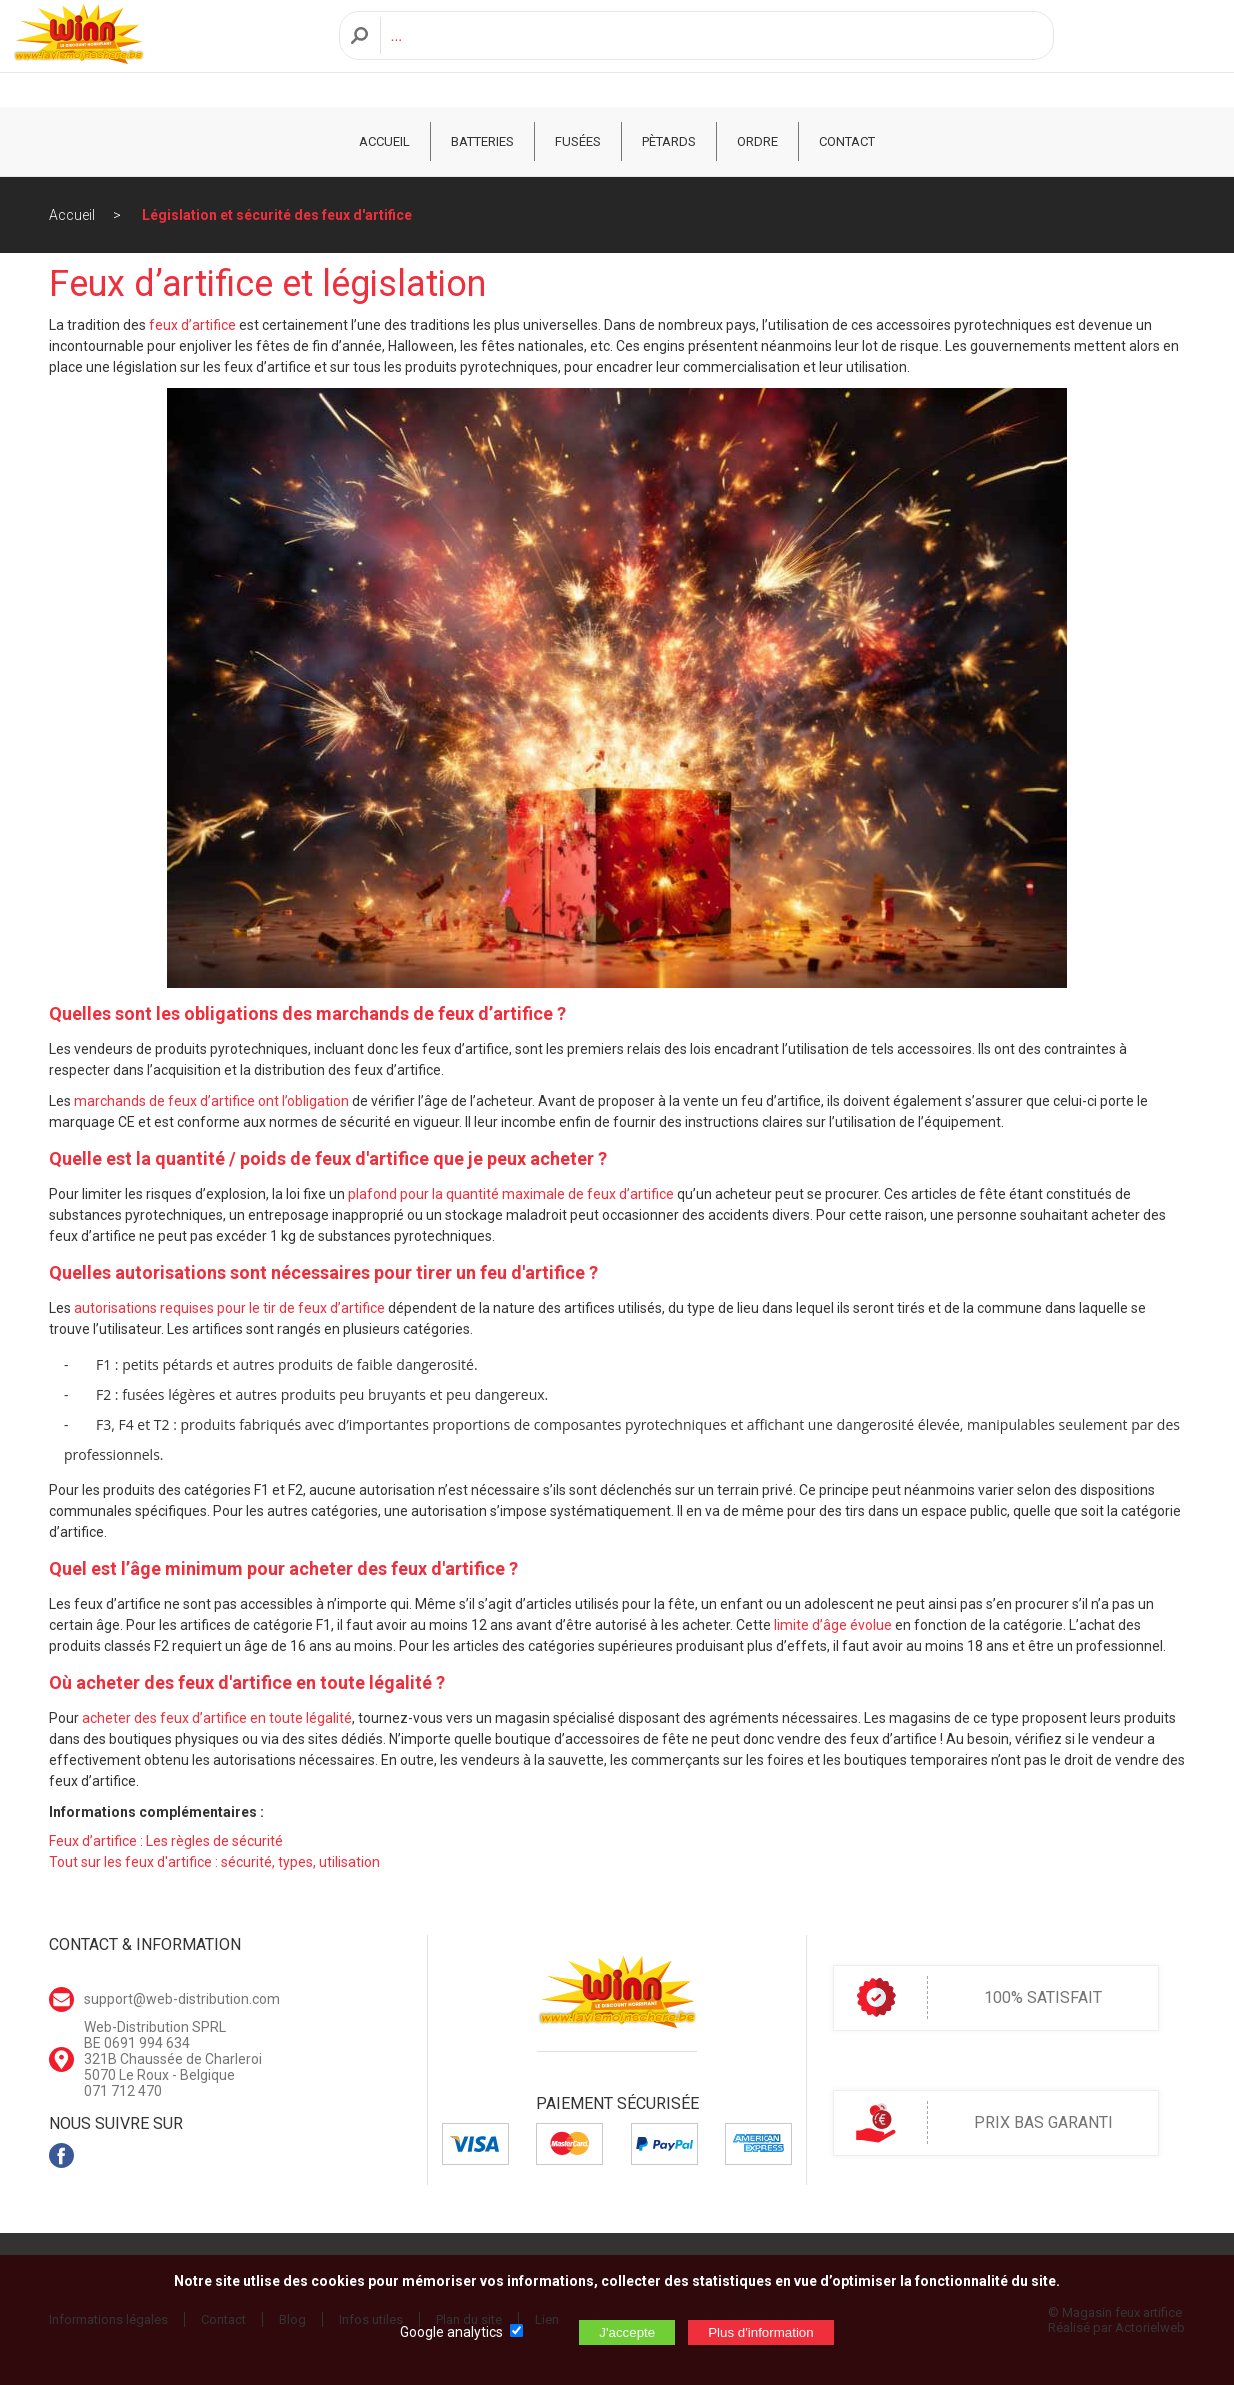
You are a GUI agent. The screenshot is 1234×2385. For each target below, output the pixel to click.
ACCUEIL (384, 141)
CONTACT (847, 141)
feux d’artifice (192, 325)
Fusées (578, 141)
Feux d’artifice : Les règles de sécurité (166, 1841)
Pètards (669, 141)
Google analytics (451, 2332)
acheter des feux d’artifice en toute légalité (217, 1718)
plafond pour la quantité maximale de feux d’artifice (511, 1194)
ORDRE (757, 141)
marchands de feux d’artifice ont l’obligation (211, 1101)
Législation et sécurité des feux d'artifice (277, 215)
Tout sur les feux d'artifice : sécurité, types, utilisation (214, 1862)
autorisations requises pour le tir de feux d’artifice (229, 1308)
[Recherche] (711, 53)
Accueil (72, 215)
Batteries (482, 141)
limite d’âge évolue (833, 1625)
